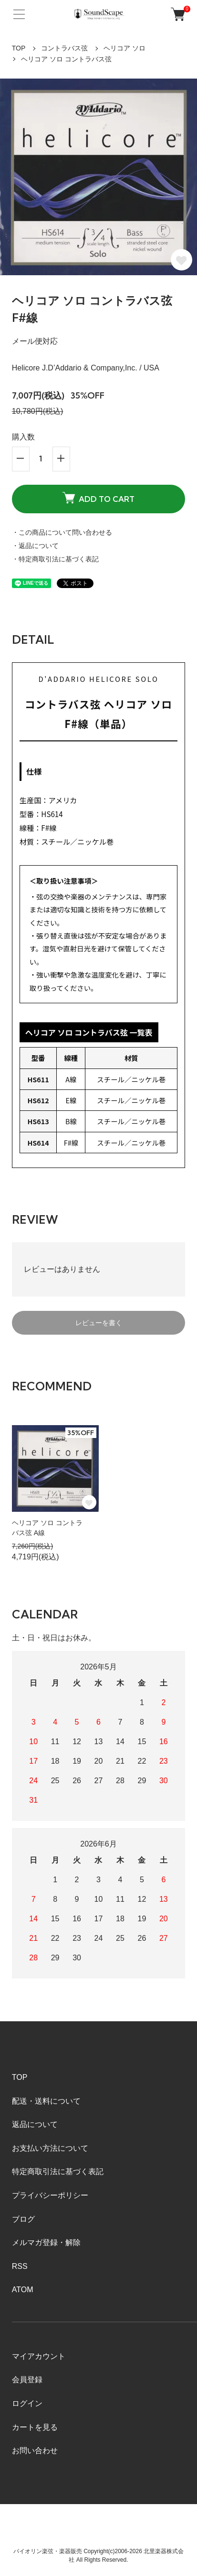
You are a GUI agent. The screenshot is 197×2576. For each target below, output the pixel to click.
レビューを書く (98, 1323)
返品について (35, 2124)
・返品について (35, 545)
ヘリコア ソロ (124, 48)
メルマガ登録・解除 (46, 2242)
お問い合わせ (35, 2450)
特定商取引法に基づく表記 (58, 2171)
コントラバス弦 (64, 48)
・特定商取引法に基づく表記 (55, 559)
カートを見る (35, 2427)
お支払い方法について (50, 2148)
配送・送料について (46, 2101)
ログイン (27, 2403)
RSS (20, 2266)
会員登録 (27, 2380)
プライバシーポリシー (50, 2195)
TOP (19, 48)
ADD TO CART (98, 497)
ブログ (23, 2219)
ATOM (22, 2290)
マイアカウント (38, 2356)
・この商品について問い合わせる (62, 532)
